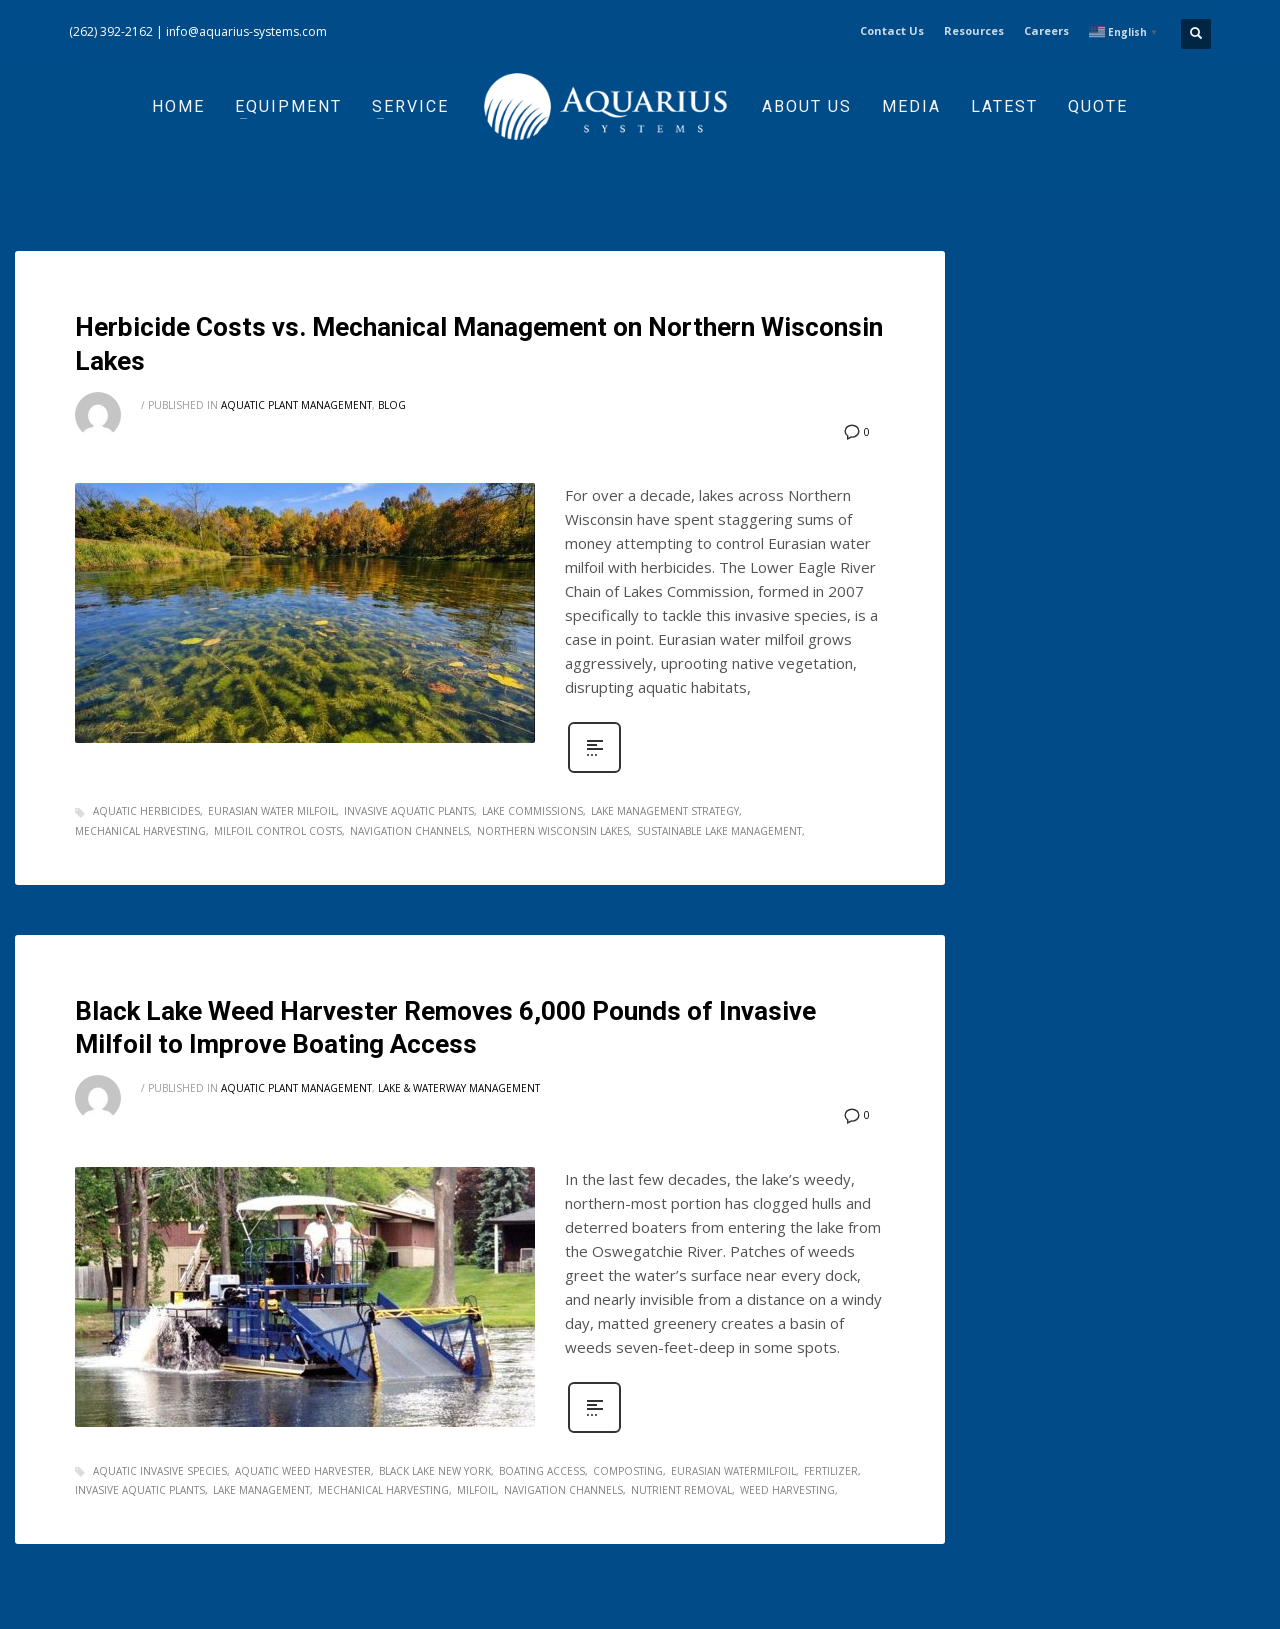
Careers (1046, 30)
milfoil (476, 1490)
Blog (392, 405)
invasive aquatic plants (409, 811)
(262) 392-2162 (111, 31)
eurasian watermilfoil (733, 1471)
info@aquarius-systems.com (246, 31)
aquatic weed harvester (303, 1471)
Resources (974, 30)
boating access (542, 1471)
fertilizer (831, 1471)
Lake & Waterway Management (459, 1088)
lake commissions (532, 811)
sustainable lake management (719, 831)
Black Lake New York (435, 1471)
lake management (261, 1490)
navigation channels (409, 831)
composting (628, 1471)
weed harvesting (787, 1490)
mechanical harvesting (140, 831)
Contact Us (892, 30)
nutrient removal (681, 1490)
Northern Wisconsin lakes (553, 831)
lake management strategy (665, 811)
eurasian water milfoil (272, 811)
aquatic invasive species (160, 1471)
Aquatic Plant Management (296, 405)
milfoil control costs (278, 831)
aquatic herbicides (146, 811)
